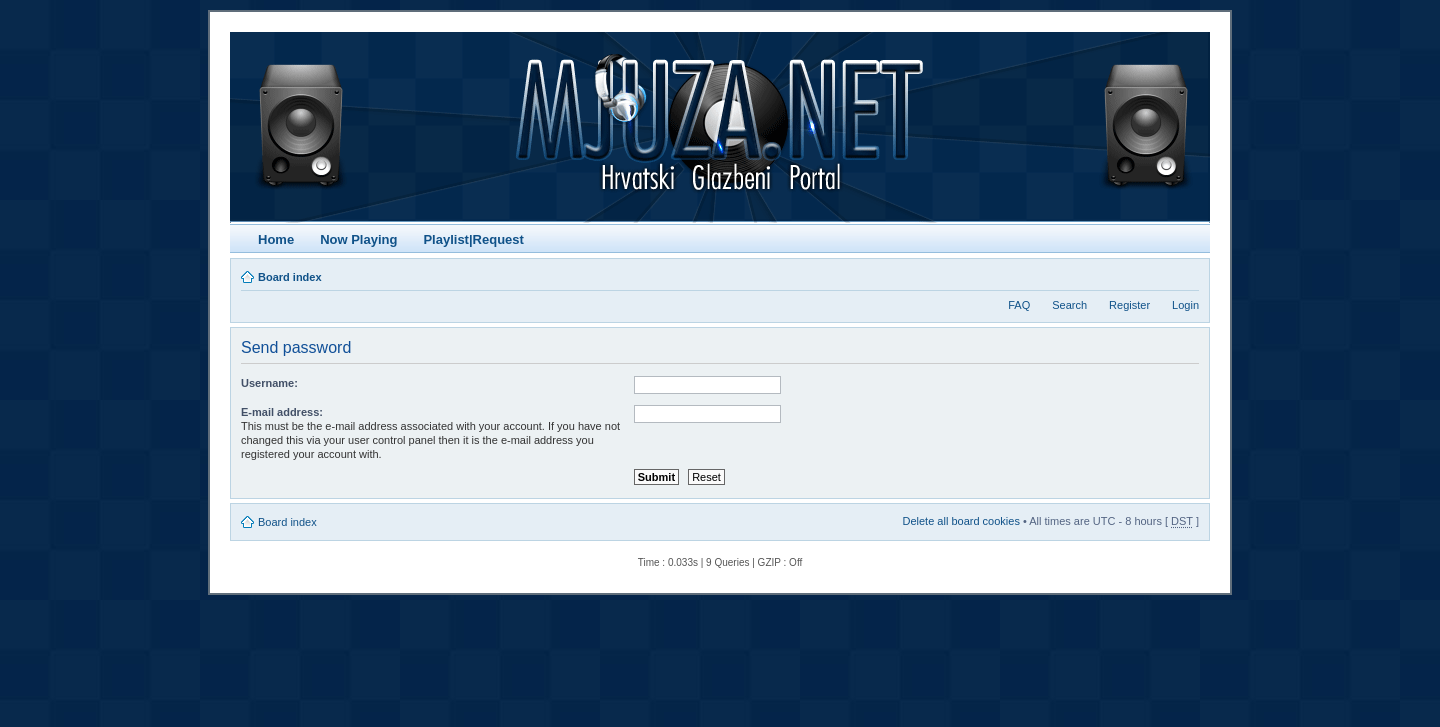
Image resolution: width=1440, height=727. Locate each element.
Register (1129, 305)
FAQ (1019, 305)
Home (276, 239)
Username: (269, 383)
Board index (290, 277)
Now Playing (358, 239)
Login (1185, 305)
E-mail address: (282, 412)
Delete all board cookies (960, 521)
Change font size (1184, 273)
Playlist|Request (473, 239)
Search (1069, 305)
